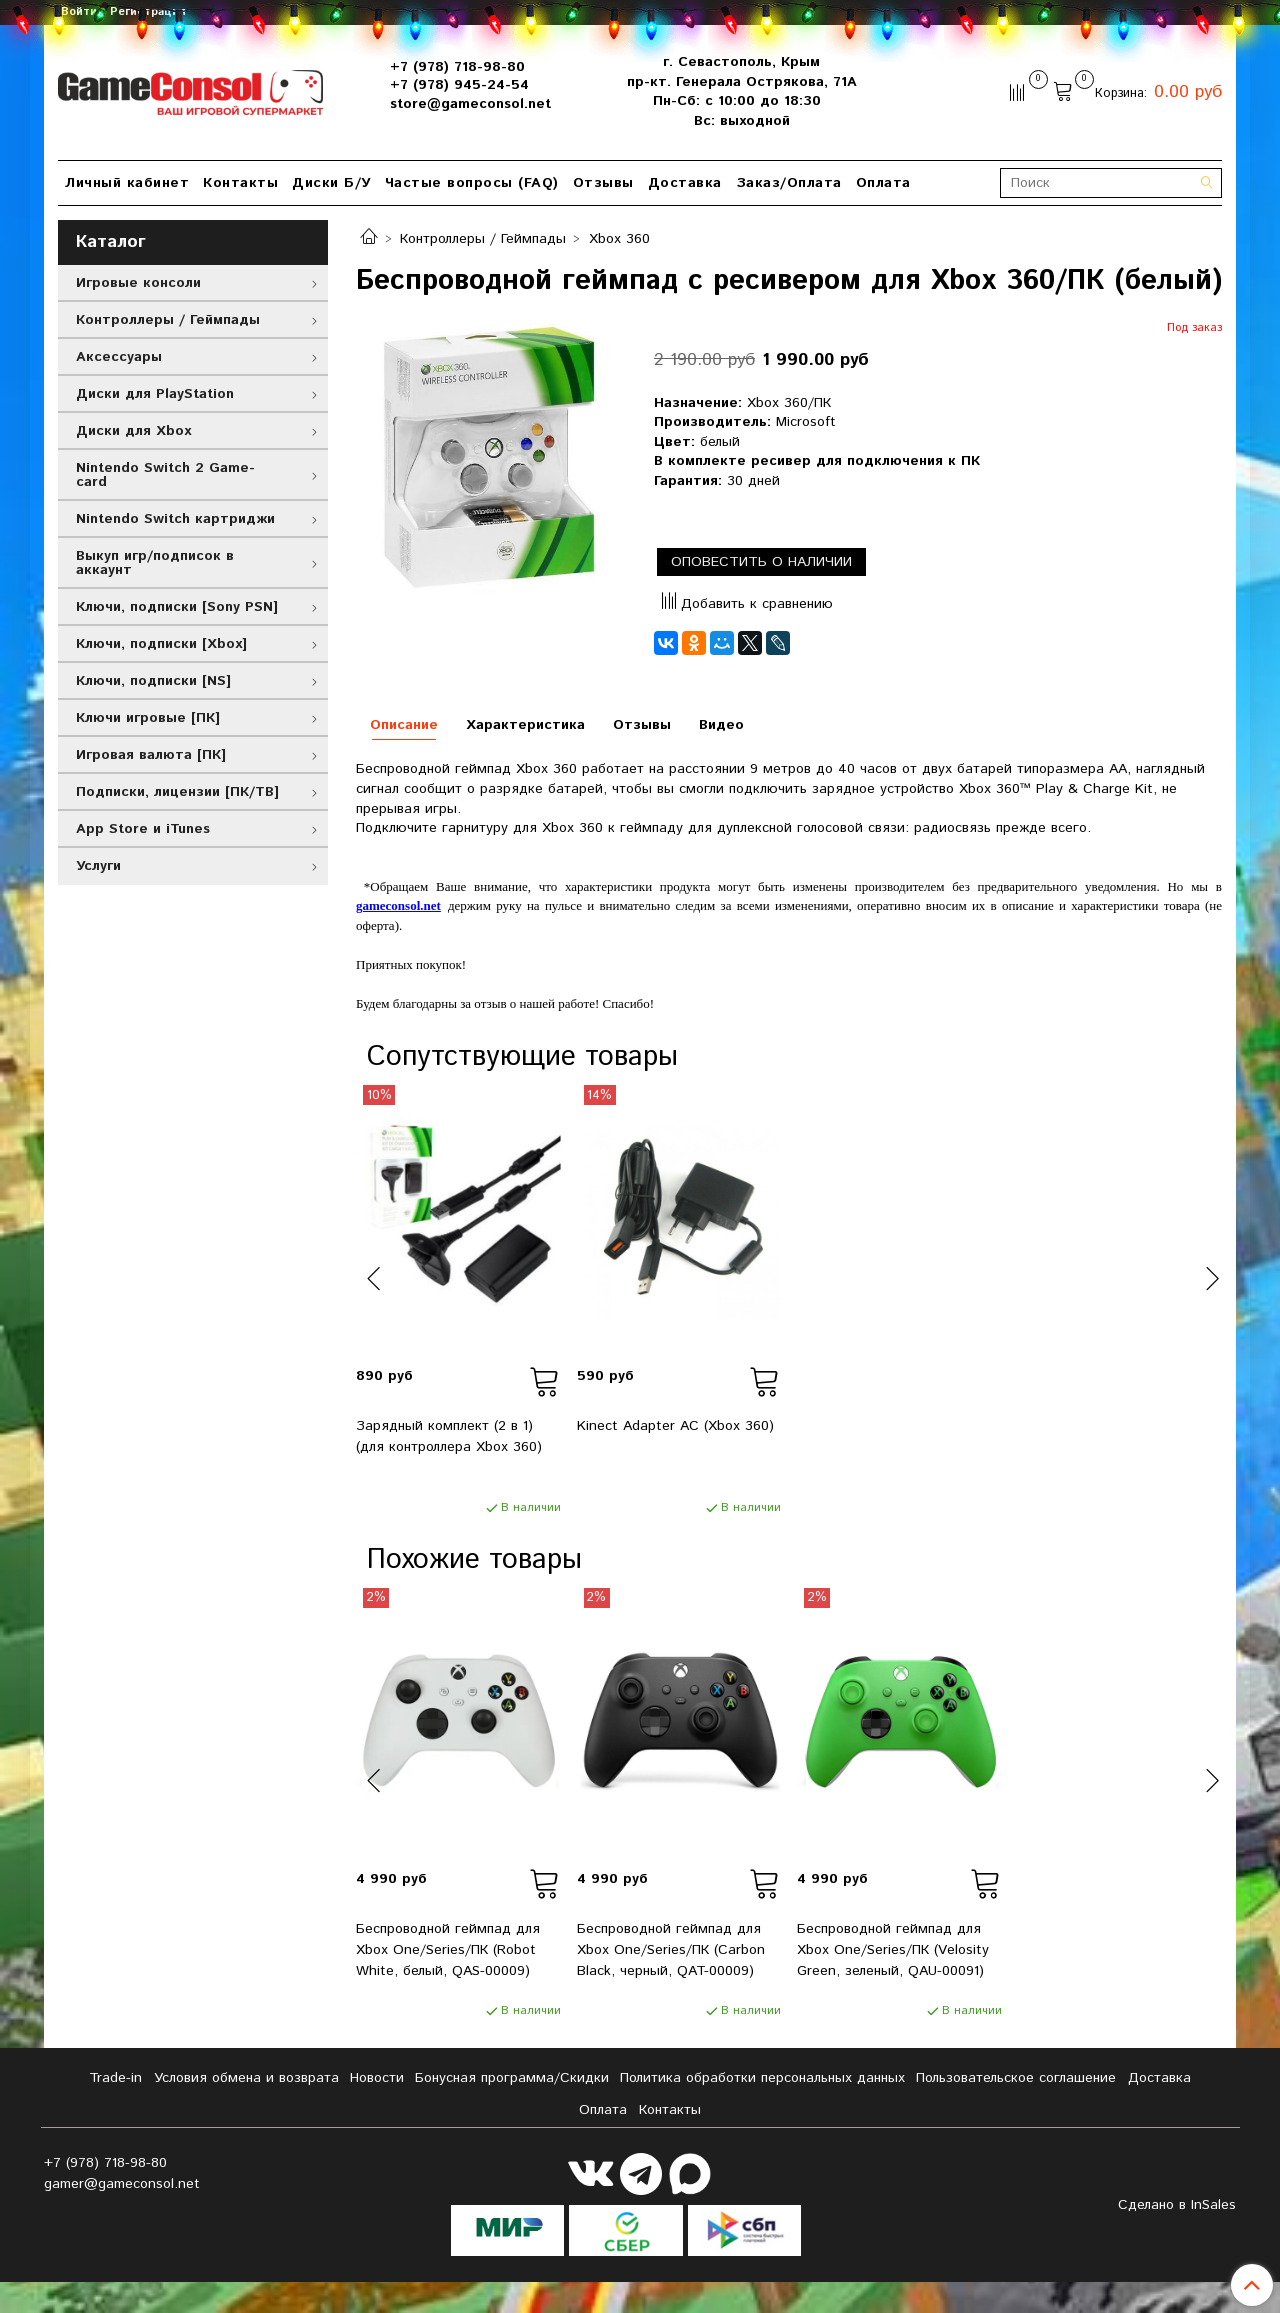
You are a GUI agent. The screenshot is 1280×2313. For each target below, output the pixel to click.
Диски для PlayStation (155, 394)
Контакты (240, 183)
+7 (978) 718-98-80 (457, 67)
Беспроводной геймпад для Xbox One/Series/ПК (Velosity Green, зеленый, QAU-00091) (893, 1950)
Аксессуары (119, 357)
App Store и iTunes (143, 829)
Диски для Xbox (133, 431)
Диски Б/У (331, 183)
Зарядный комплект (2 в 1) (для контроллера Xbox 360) (449, 1436)
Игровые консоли (138, 283)
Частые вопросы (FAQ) (472, 183)
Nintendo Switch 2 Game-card (165, 475)
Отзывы (603, 183)
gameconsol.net (398, 905)
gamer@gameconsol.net (122, 2184)
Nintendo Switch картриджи (175, 519)
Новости (377, 2078)
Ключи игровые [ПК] (148, 718)
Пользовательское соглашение (1016, 2078)
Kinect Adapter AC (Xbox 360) (675, 1426)
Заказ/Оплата (789, 183)
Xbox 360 (619, 239)
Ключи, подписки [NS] (153, 681)
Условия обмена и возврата (246, 2078)
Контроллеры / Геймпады (483, 239)
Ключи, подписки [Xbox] (161, 644)
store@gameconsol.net (470, 104)
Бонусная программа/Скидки (512, 2078)
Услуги (98, 866)
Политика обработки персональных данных (762, 2078)
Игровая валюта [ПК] (151, 755)
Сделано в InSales (1177, 2205)
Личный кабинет (127, 183)
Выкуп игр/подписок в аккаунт (155, 563)
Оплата (883, 183)
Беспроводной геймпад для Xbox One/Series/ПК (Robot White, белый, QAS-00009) (448, 1950)
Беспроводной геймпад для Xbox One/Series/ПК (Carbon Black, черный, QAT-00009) (671, 1950)
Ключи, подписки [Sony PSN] (177, 607)
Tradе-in (115, 2078)
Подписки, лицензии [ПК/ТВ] (177, 792)
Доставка (685, 183)
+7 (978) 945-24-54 (459, 85)
